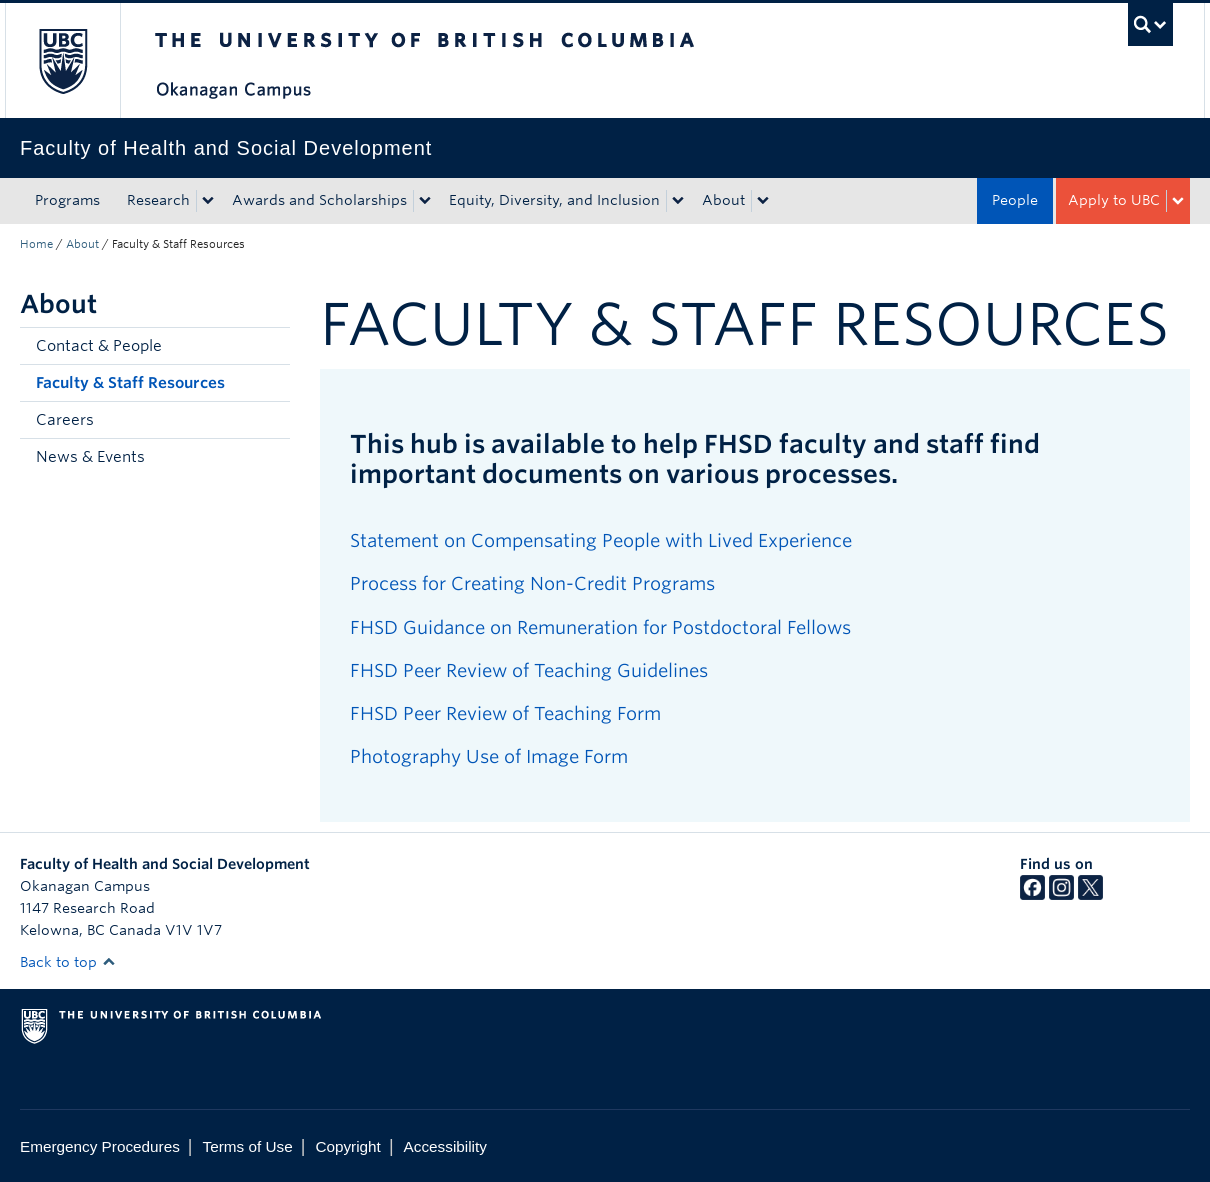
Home (36, 244)
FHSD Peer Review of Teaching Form (505, 713)
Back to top (68, 962)
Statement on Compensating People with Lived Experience (601, 540)
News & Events (90, 457)
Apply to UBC (1114, 200)
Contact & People (99, 346)
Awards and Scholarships (319, 200)
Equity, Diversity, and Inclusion (554, 200)
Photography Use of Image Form (489, 756)
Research (158, 200)
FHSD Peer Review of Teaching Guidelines (529, 670)
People (1015, 200)
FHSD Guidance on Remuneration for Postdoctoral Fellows (600, 627)
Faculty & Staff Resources (130, 383)
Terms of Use (248, 1146)
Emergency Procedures (100, 1146)
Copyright (347, 1146)
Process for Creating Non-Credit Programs (532, 583)
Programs (67, 200)
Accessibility (445, 1146)
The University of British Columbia (62, 60)
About (723, 200)
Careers (65, 420)
